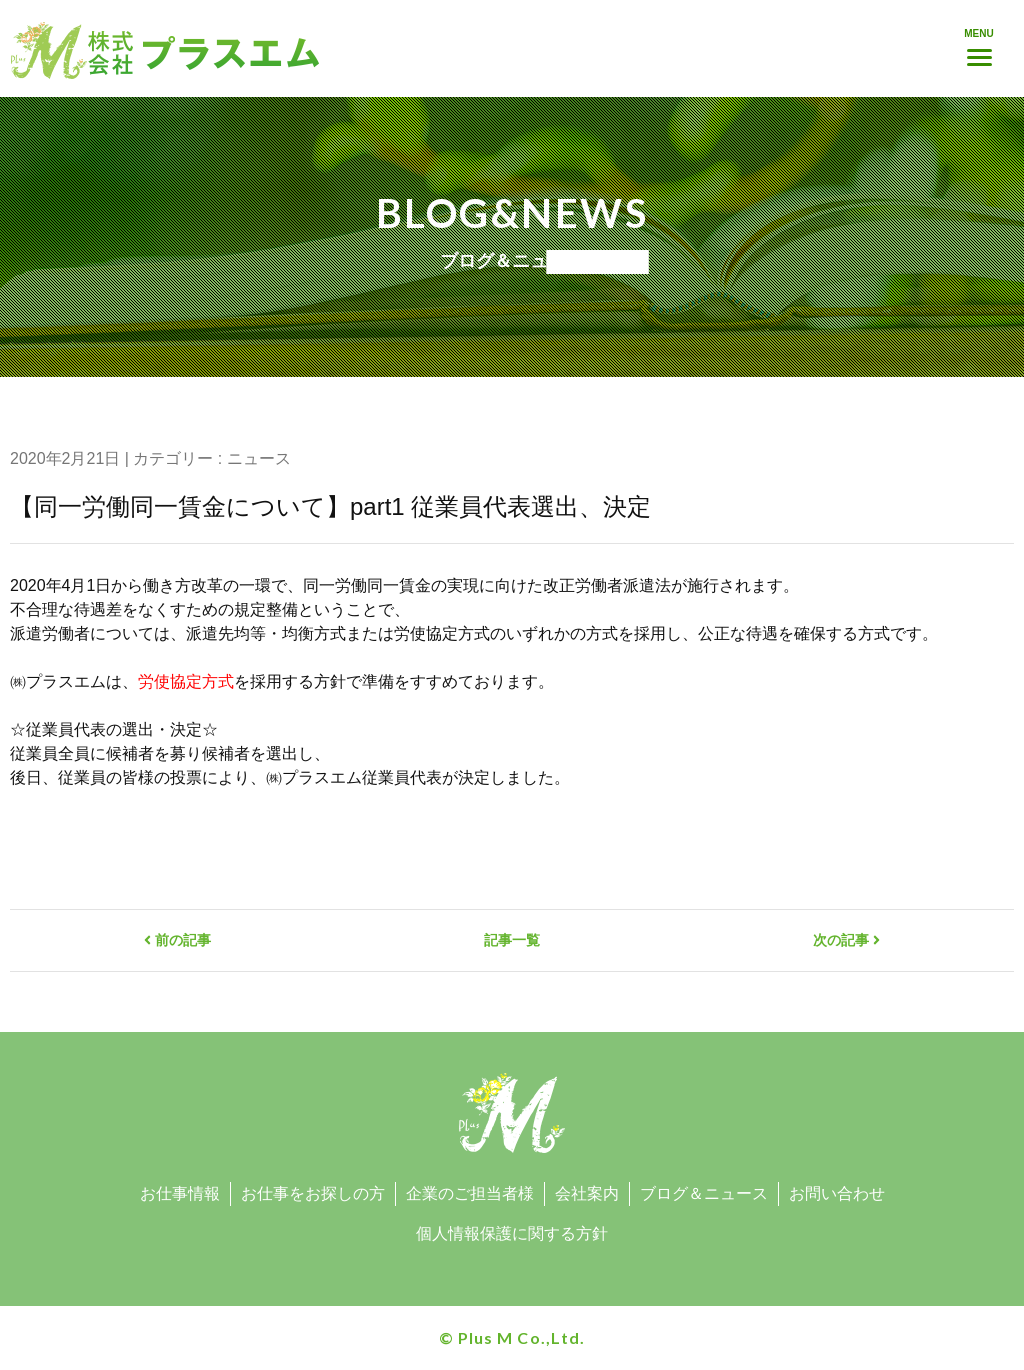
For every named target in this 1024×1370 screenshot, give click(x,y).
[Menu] (979, 45)
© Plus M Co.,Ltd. (511, 1337)
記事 (512, 940)
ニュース (259, 458)
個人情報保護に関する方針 (512, 1233)
